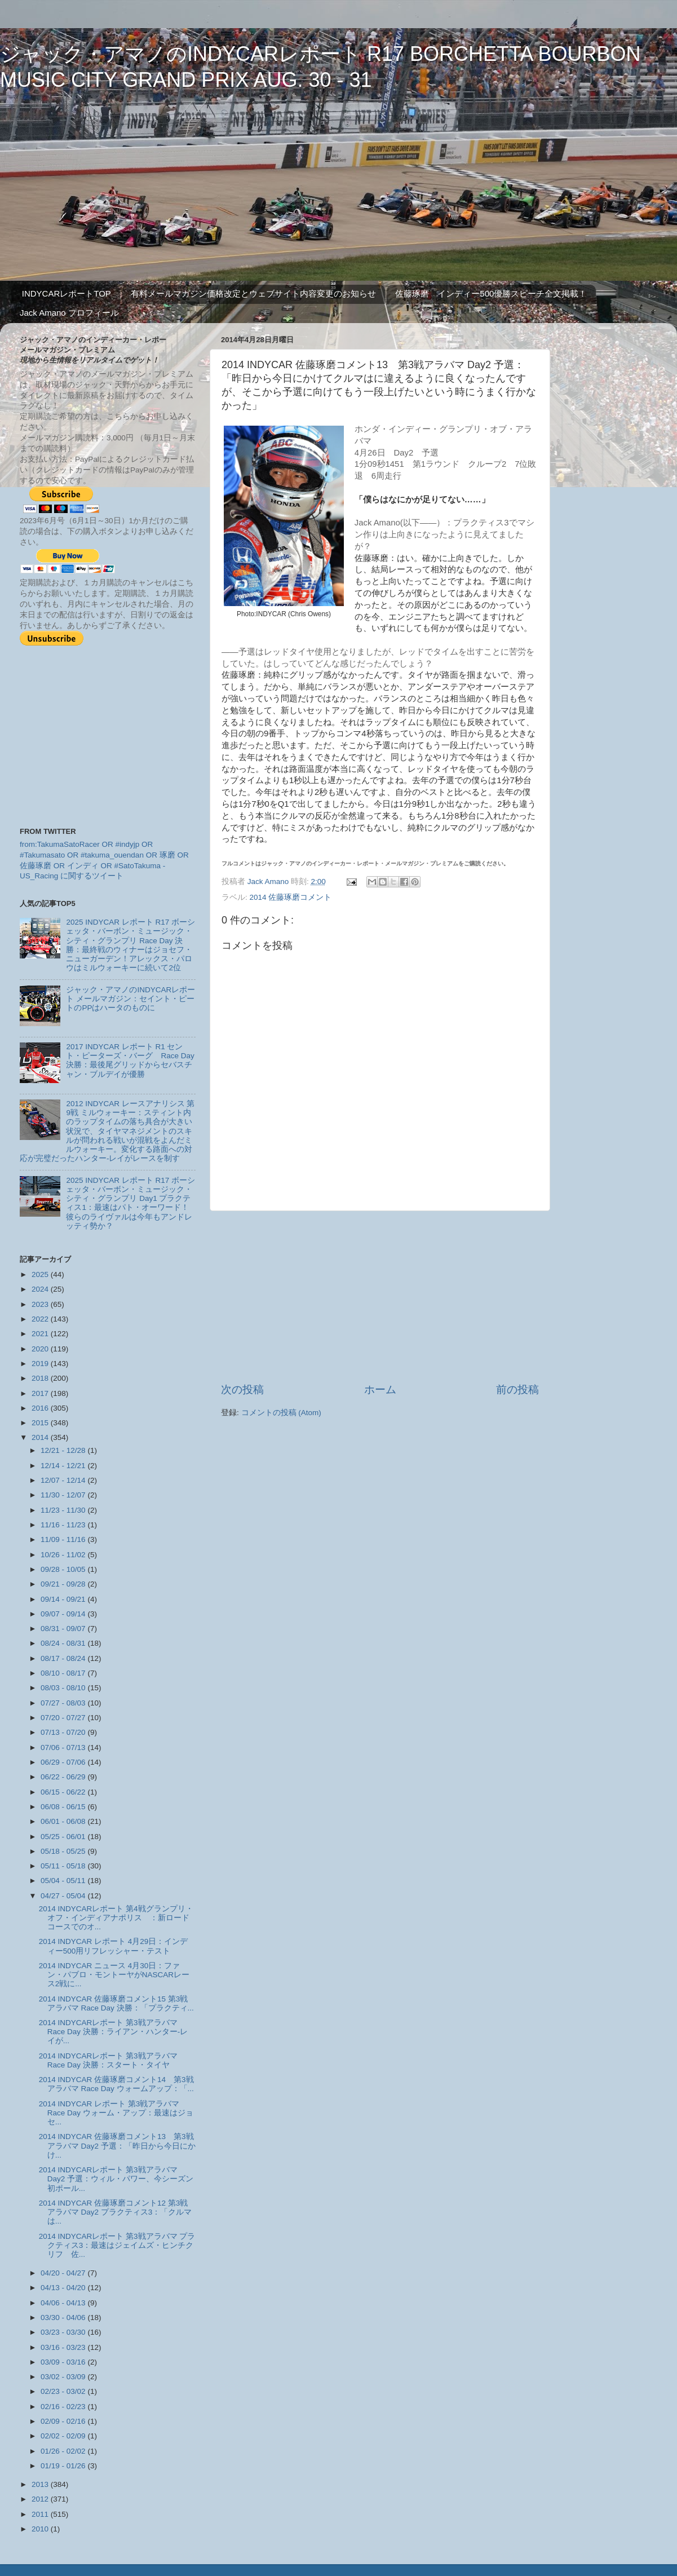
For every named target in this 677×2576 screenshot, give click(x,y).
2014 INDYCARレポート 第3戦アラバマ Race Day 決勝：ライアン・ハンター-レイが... (113, 2031)
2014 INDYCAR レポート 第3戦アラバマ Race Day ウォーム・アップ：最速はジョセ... (116, 2113)
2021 (41, 1333)
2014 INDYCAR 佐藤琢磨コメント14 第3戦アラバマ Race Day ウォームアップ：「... (116, 2084)
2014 (41, 1437)
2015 (41, 1423)
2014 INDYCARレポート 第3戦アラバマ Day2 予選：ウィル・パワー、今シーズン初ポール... (116, 2179)
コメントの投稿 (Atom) (281, 1412)
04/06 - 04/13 (64, 2303)
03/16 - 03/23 (64, 2347)
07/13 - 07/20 (64, 1732)
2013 (41, 2484)
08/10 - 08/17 (64, 1673)
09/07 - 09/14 (64, 1614)
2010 (41, 2529)
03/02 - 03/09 (64, 2376)
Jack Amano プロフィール (69, 312)
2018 (41, 1378)
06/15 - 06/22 (64, 1792)
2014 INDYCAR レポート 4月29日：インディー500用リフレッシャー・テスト (113, 1946)
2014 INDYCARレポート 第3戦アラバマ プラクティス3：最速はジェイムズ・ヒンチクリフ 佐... (117, 2245)
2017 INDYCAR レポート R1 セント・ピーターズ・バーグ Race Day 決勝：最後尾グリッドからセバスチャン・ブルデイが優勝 (130, 1060)
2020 (41, 1349)
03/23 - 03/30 (64, 2332)
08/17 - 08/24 (64, 1658)
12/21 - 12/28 (64, 1450)
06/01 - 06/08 (64, 1821)
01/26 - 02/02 (64, 2451)
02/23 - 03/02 (64, 2391)
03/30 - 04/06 (64, 2317)
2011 (41, 2514)
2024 (41, 1289)
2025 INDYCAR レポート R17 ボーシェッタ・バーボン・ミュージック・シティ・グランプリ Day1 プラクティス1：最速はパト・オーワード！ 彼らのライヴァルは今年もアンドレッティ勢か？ (131, 1203)
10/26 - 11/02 (64, 1554)
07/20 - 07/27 (64, 1717)
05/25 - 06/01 (64, 1836)
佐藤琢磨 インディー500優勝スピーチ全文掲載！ (491, 293)
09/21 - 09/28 (64, 1584)
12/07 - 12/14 (64, 1480)
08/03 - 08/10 (64, 1688)
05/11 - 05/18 (64, 1866)
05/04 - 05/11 (64, 1880)
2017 (41, 1393)
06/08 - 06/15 (64, 1806)
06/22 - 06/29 (64, 1777)
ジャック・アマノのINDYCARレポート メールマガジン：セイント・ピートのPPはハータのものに (130, 999)
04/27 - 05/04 (64, 1896)
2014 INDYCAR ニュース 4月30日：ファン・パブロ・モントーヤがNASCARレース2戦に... (114, 1974)
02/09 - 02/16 (64, 2421)
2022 (41, 1319)
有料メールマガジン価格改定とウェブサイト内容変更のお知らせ (253, 293)
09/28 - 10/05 (64, 1569)
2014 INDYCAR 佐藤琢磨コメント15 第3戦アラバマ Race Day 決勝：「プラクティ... (116, 2003)
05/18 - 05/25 (64, 1851)
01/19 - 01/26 (64, 2466)
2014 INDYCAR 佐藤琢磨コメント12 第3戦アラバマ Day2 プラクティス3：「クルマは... (115, 2212)
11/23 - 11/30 (64, 1510)
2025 (41, 1274)
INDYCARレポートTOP (66, 293)
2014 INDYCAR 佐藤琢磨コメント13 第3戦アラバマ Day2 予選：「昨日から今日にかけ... (117, 2145)
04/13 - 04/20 (64, 2287)
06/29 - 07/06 (64, 1762)
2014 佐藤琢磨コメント (291, 897)
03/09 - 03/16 (64, 2362)
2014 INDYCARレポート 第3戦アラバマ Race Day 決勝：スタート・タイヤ (112, 2060)
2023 (41, 1304)
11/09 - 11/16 (64, 1539)
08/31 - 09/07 (64, 1628)
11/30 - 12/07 (64, 1495)
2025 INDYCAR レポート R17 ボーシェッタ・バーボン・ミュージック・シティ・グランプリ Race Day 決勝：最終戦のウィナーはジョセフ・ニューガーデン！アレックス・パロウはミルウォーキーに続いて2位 (130, 945)
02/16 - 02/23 (64, 2406)
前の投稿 (517, 1389)
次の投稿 (242, 1389)
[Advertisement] (379, 1296)
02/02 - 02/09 (64, 2436)
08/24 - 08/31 (64, 1643)
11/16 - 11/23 (64, 1525)
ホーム (380, 1389)
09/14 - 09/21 (64, 1599)
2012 (41, 2499)
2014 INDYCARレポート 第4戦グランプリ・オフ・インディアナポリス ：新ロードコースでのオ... (116, 1918)
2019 (41, 1363)
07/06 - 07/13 (64, 1747)
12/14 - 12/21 (64, 1465)
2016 (41, 1408)
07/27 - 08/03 (64, 1703)
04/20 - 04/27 (64, 2273)
